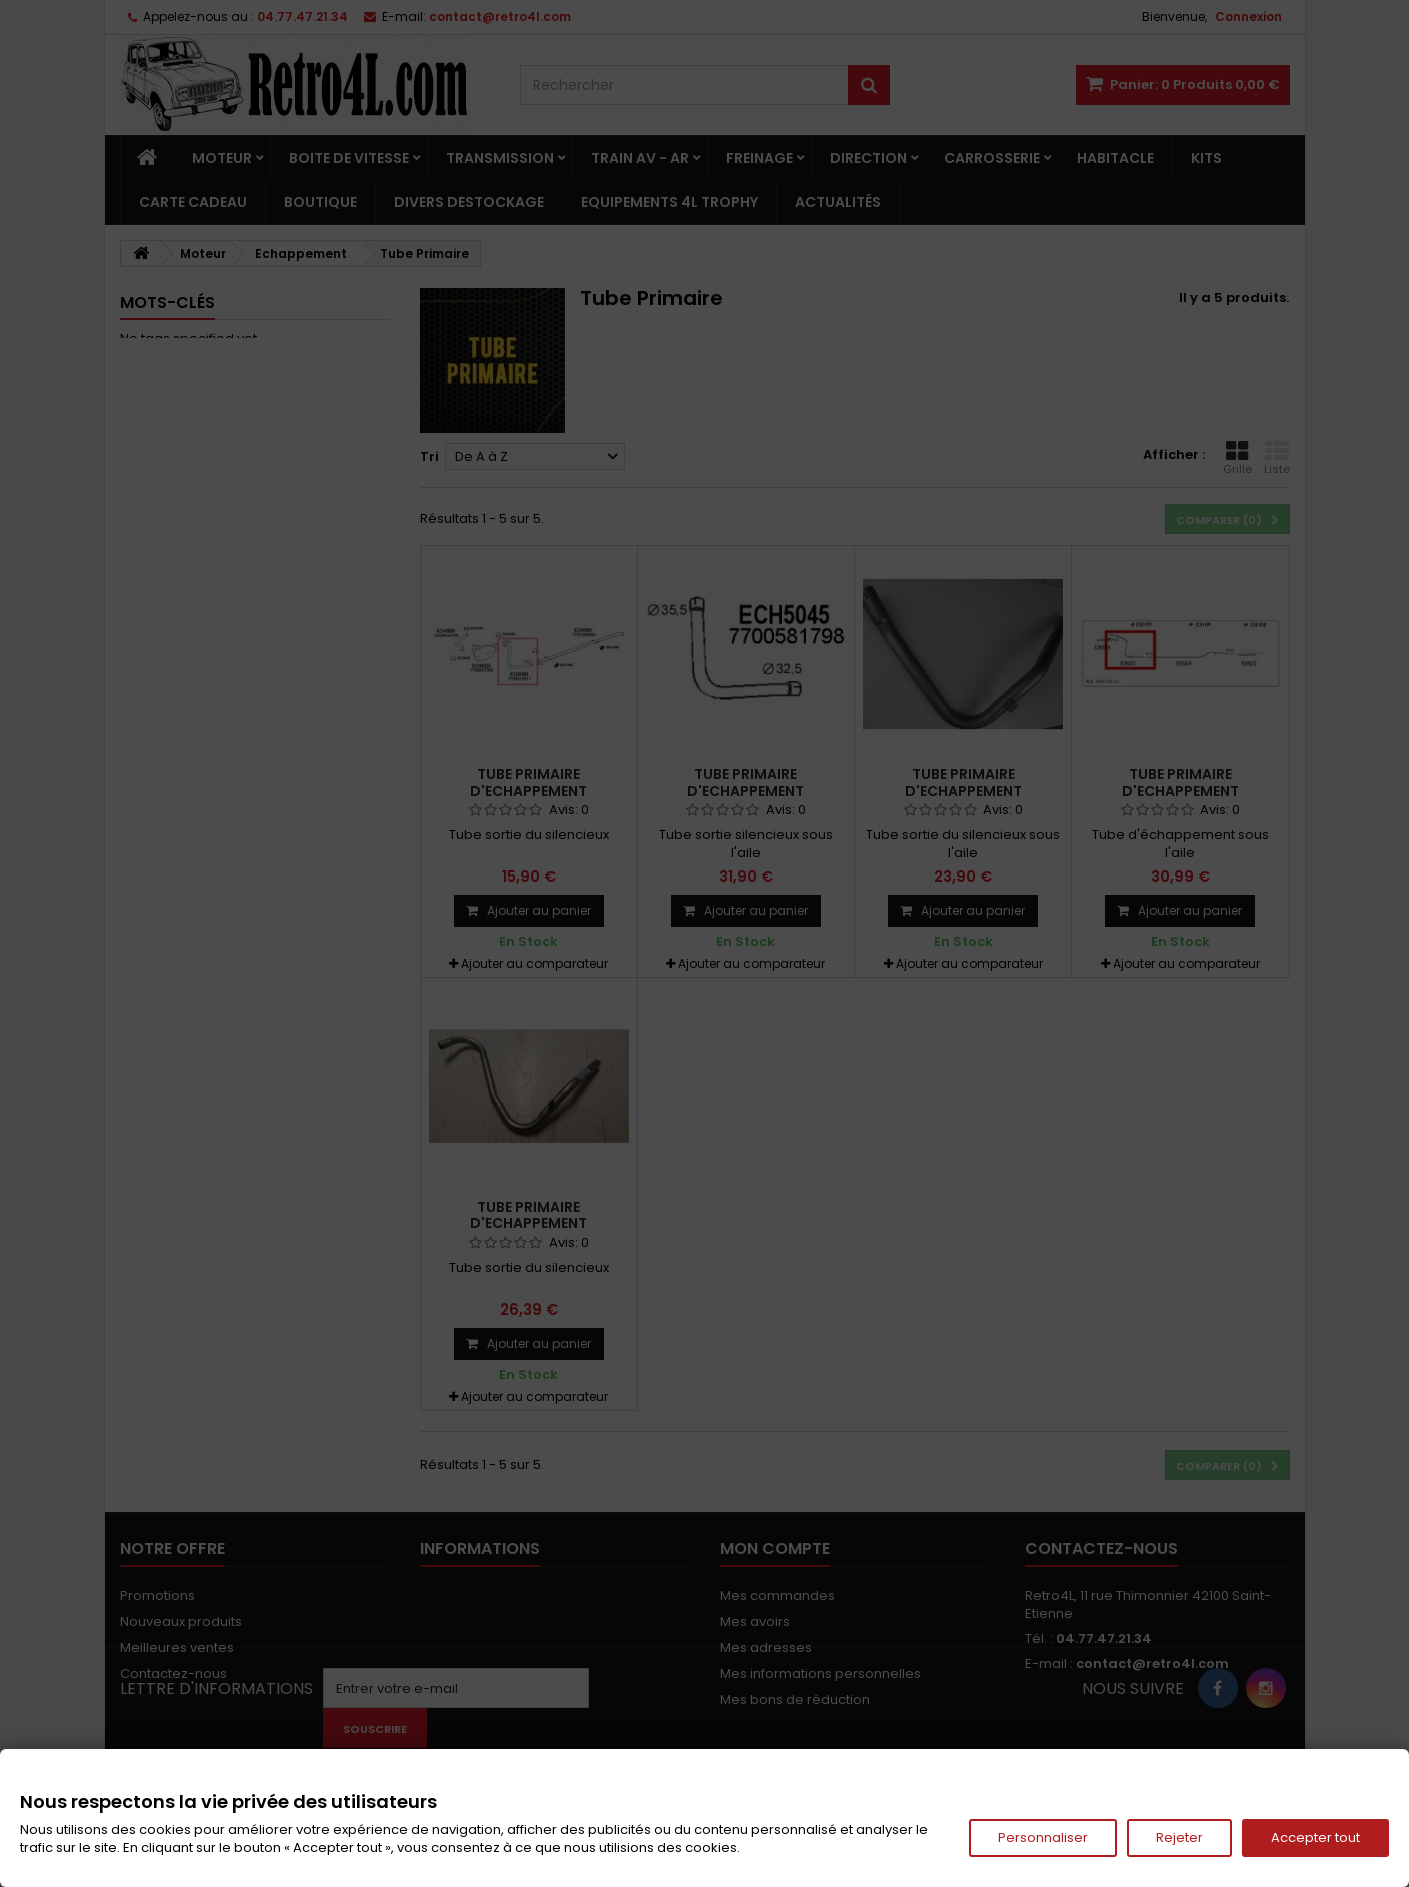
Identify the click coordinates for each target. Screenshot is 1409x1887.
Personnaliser (1043, 1837)
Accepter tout (1315, 1837)
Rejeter (1179, 1837)
